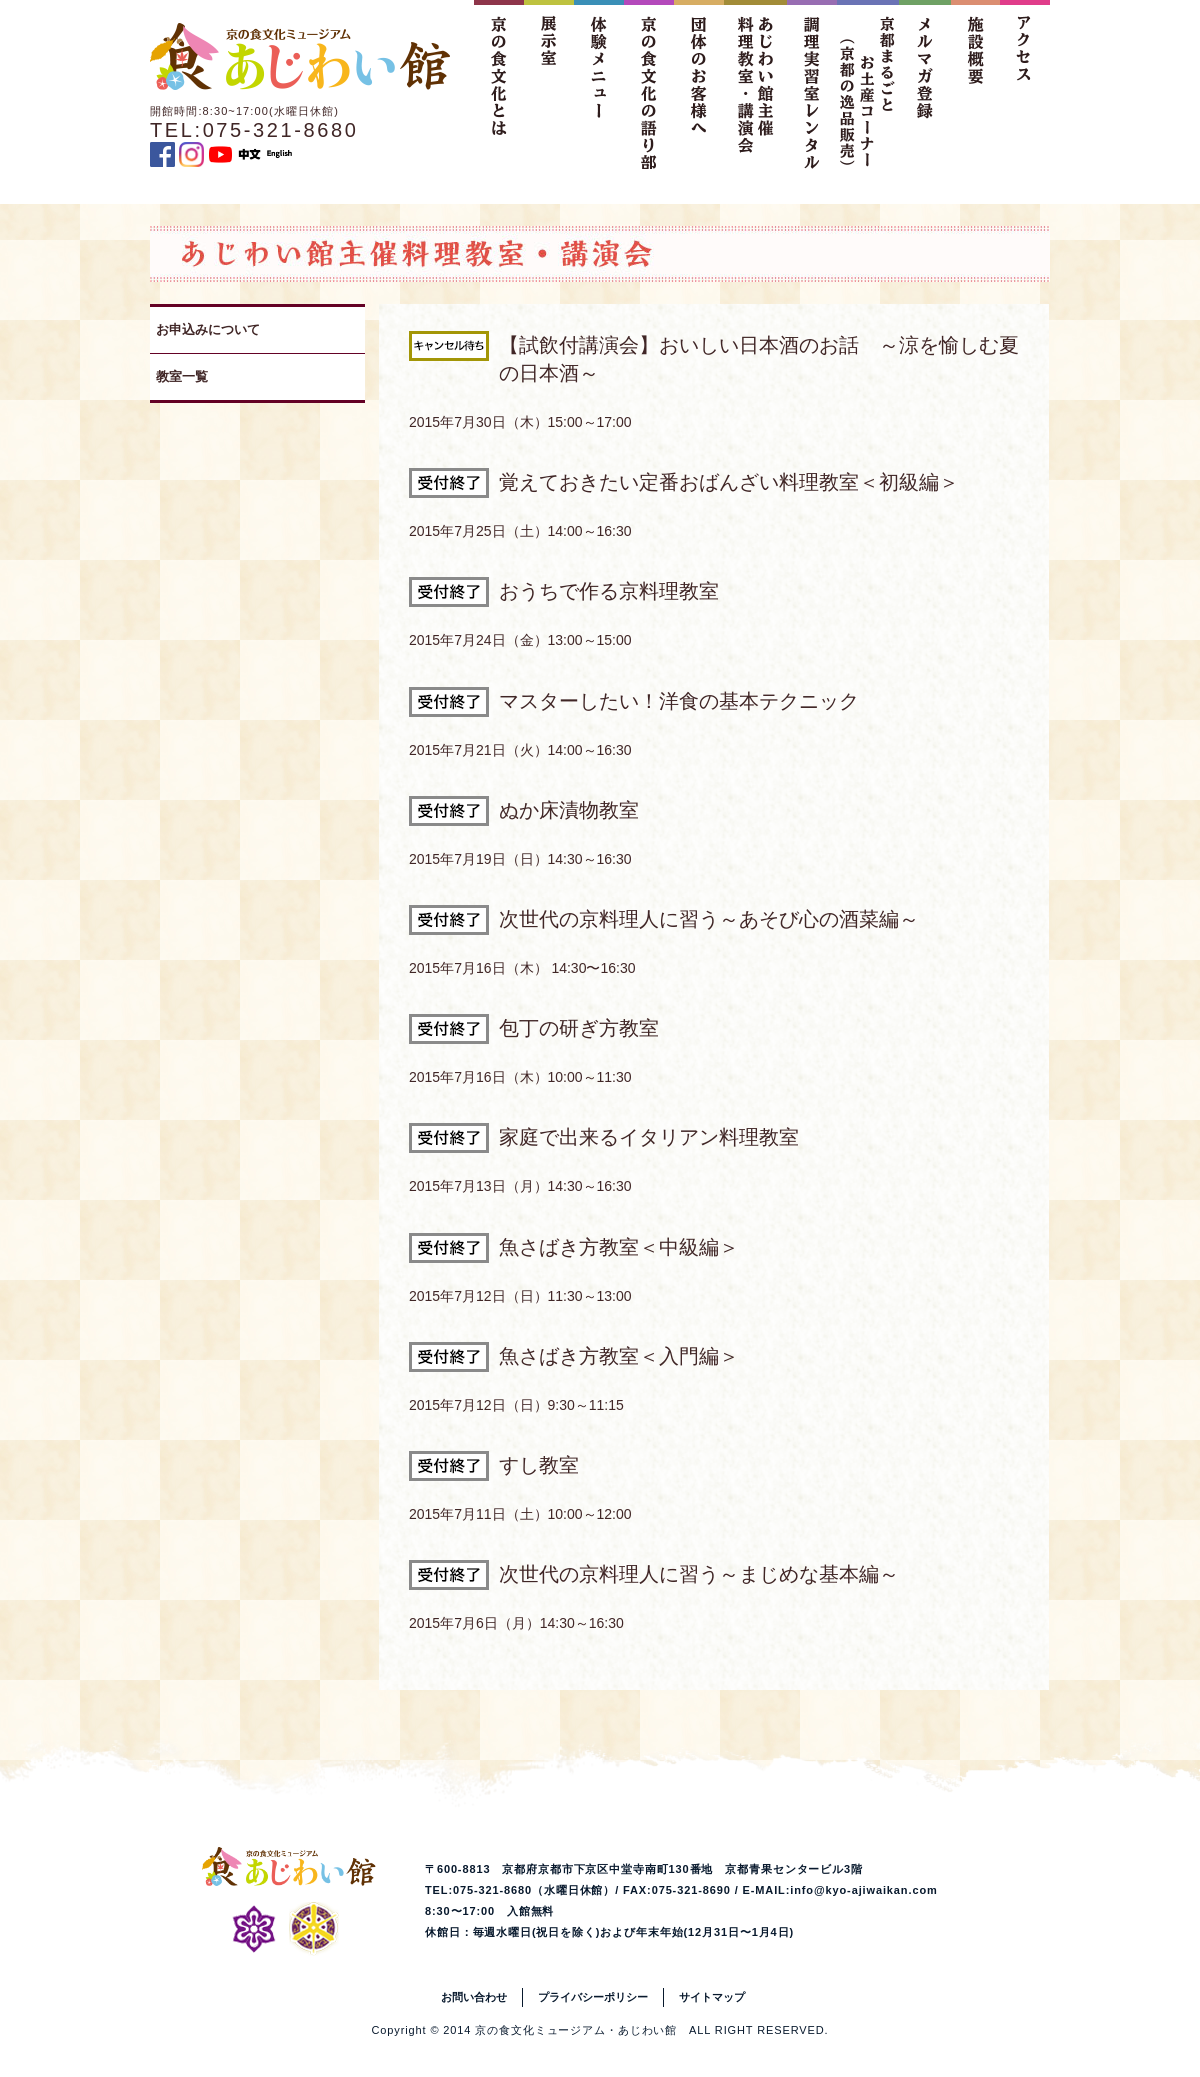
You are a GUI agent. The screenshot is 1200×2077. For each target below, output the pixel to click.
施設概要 (975, 84)
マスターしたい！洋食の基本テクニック (679, 701)
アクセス (1025, 84)
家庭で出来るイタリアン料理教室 (649, 1137)
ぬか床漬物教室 (569, 810)
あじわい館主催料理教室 (755, 84)
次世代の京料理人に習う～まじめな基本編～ (699, 1574)
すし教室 (539, 1465)
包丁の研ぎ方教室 (579, 1028)
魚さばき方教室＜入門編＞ (619, 1356)
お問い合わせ (474, 1997)
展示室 (549, 84)
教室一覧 (182, 376)
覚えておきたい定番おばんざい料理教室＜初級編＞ (729, 482)
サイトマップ (712, 1997)
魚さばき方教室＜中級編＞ (619, 1247)
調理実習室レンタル (812, 84)
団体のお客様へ (699, 84)
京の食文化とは (499, 84)
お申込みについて (208, 329)
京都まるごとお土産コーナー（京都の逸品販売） (868, 84)
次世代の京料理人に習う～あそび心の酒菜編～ (709, 919)
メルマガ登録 (925, 84)
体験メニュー (599, 84)
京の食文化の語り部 (649, 84)
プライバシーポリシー (593, 1997)
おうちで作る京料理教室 (609, 591)
